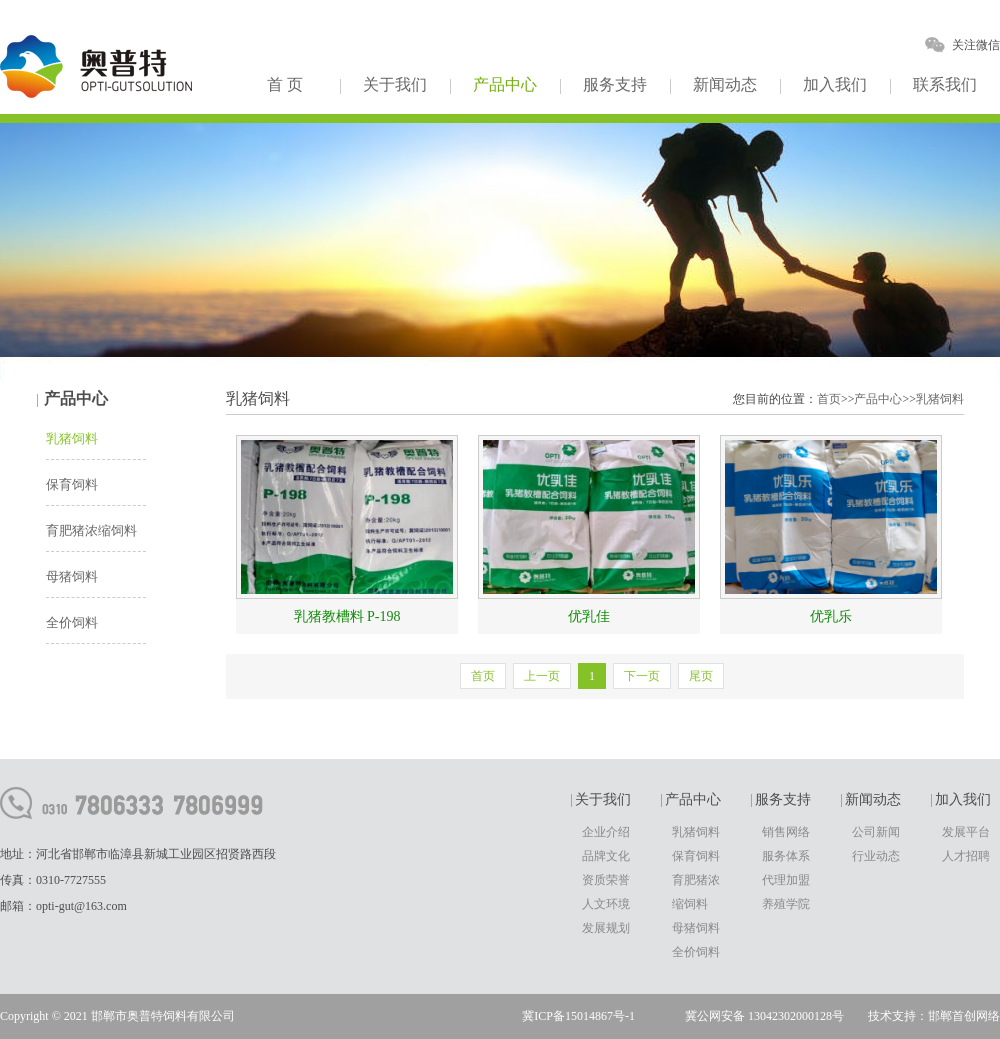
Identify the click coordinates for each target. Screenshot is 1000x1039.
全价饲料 (72, 622)
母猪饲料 (72, 576)
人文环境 (606, 904)
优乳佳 (589, 616)
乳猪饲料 (72, 438)
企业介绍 (606, 832)
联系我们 (945, 84)
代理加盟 (786, 880)
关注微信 (976, 45)
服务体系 (786, 856)
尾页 (701, 676)
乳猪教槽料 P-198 (347, 616)
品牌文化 (606, 856)
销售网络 (786, 832)
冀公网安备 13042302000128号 (764, 1016)
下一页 (642, 676)
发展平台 (966, 832)
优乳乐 (831, 616)
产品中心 (505, 84)
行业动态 (876, 856)
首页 (829, 399)
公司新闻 (876, 832)
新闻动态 (725, 84)
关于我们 (395, 84)
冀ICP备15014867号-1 (578, 1016)
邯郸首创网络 (964, 1016)
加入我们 (835, 84)
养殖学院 (786, 904)
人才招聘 (966, 856)
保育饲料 (72, 484)
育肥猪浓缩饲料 (91, 530)
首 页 (285, 84)
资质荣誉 (606, 880)
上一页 (542, 676)
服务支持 (615, 84)
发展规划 (606, 928)
